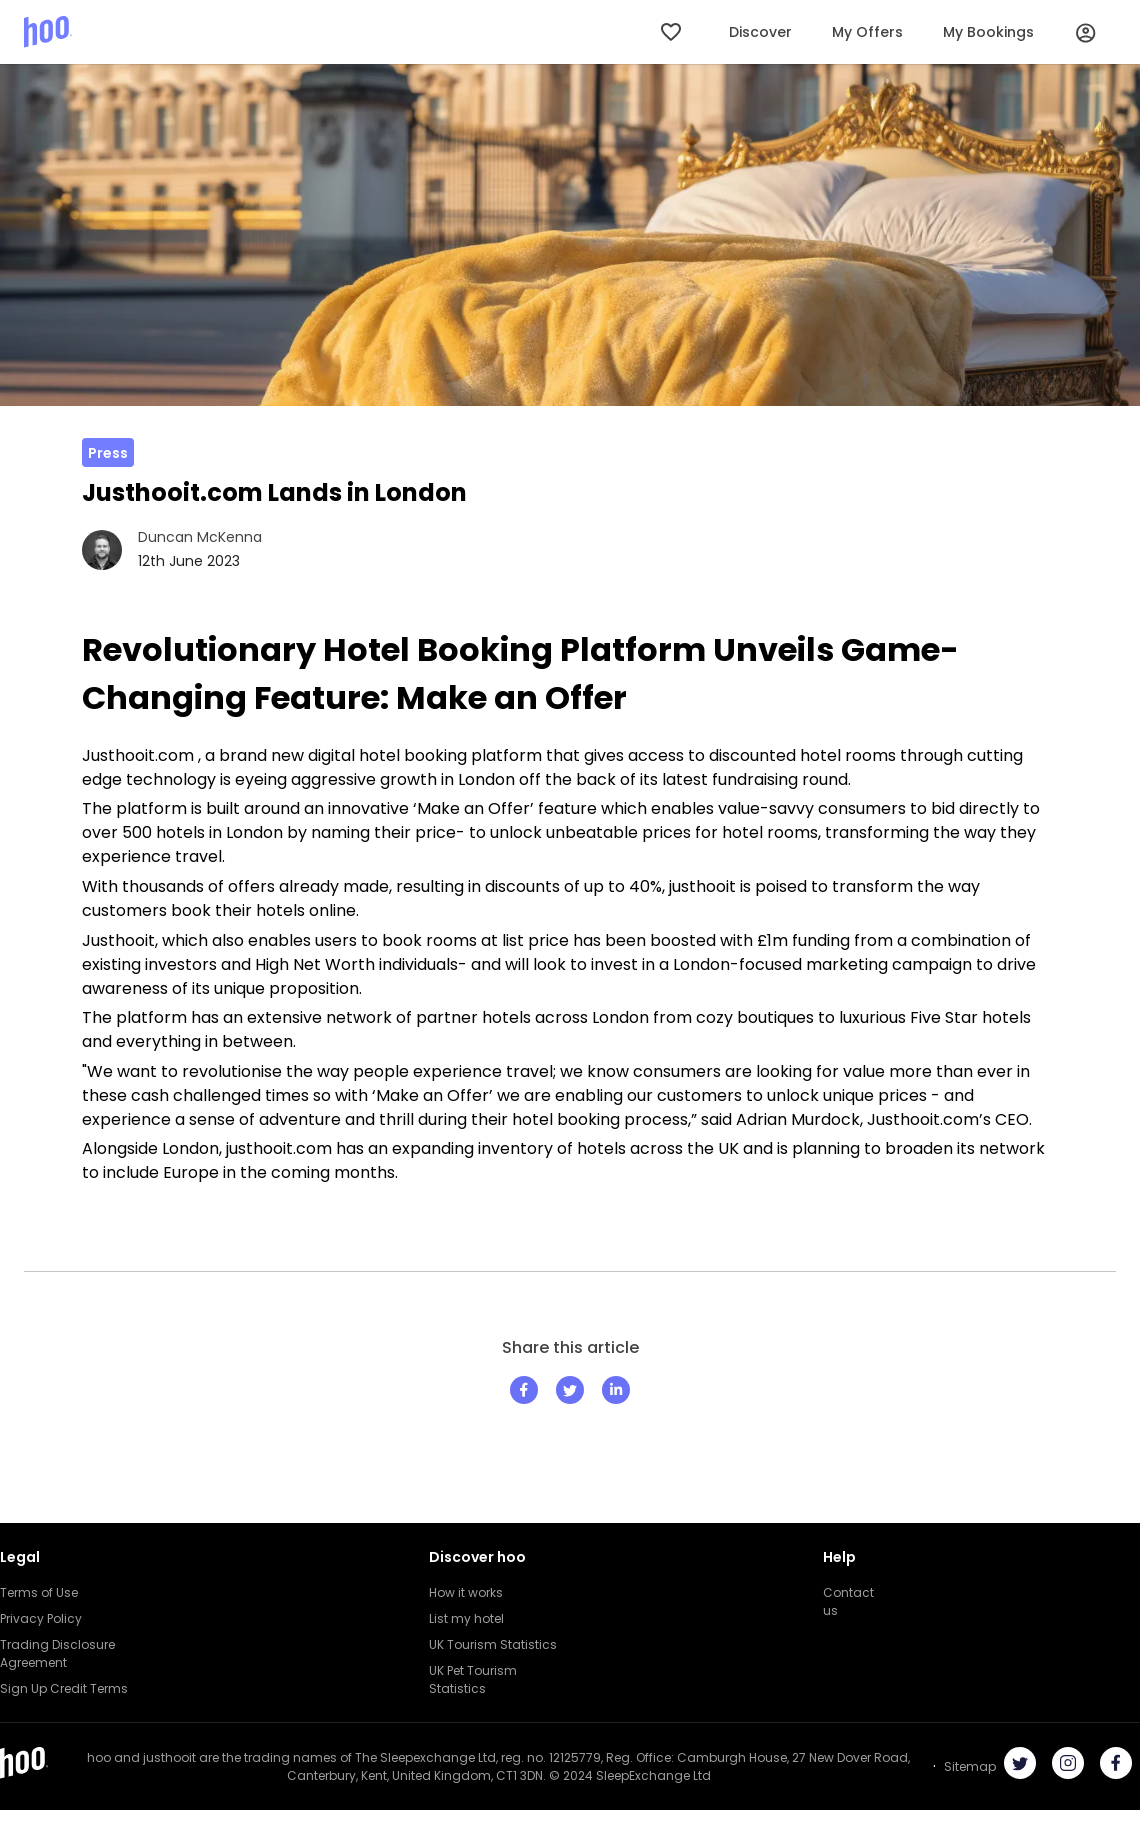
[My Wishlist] (673, 32)
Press (108, 453)
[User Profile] (1086, 32)
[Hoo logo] (48, 31)
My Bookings (988, 32)
